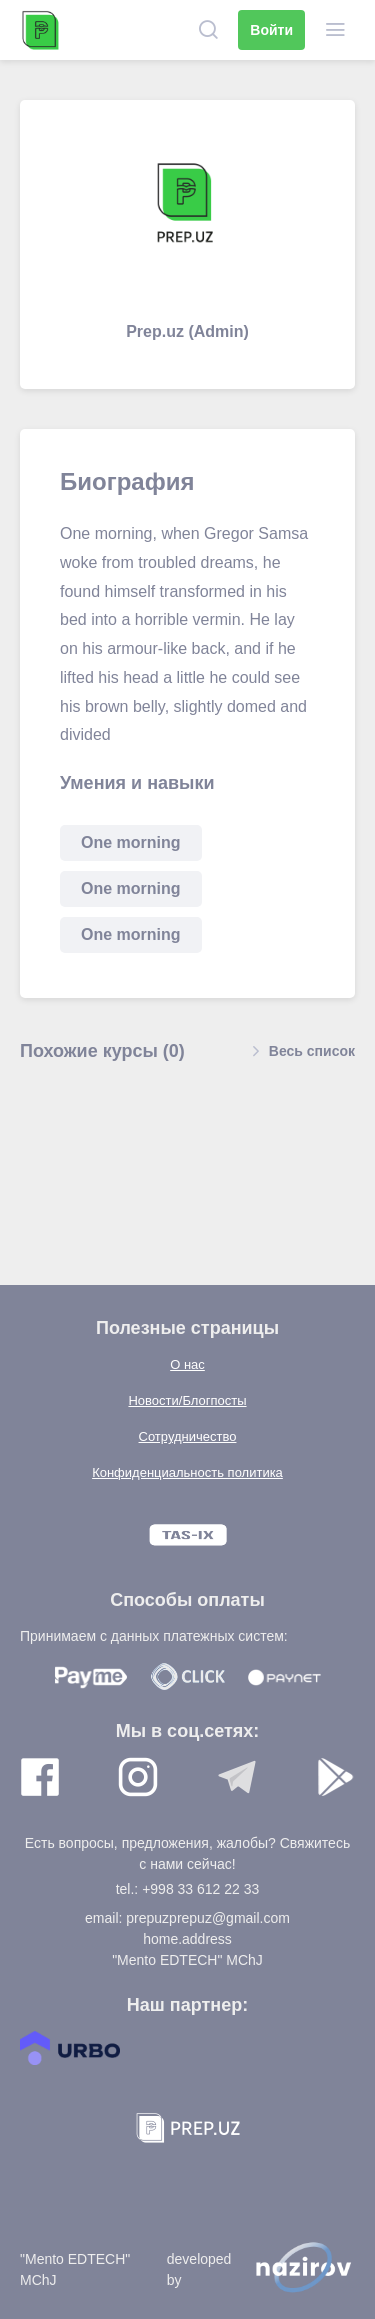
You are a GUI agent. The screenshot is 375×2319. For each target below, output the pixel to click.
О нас (187, 1364)
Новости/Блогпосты (187, 1400)
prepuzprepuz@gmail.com (208, 1918)
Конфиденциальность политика (187, 1472)
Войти (271, 30)
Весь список (300, 1051)
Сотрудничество (188, 1436)
